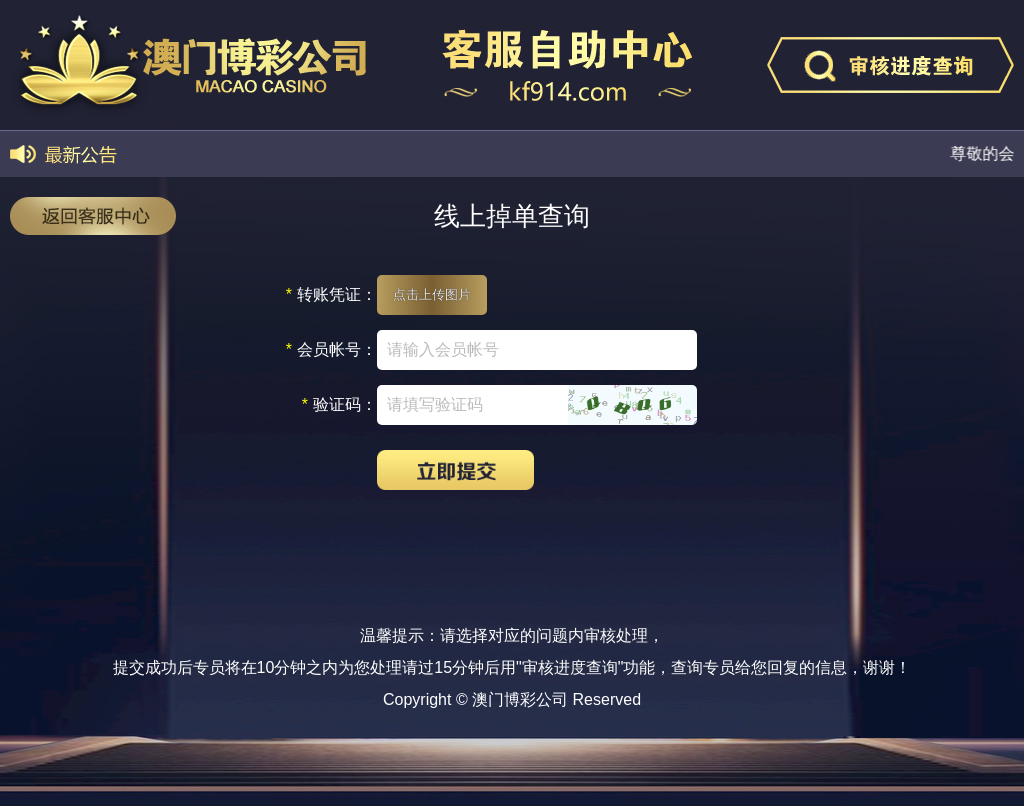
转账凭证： (331, 295)
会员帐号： (331, 350)
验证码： (339, 405)
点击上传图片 (432, 294)
